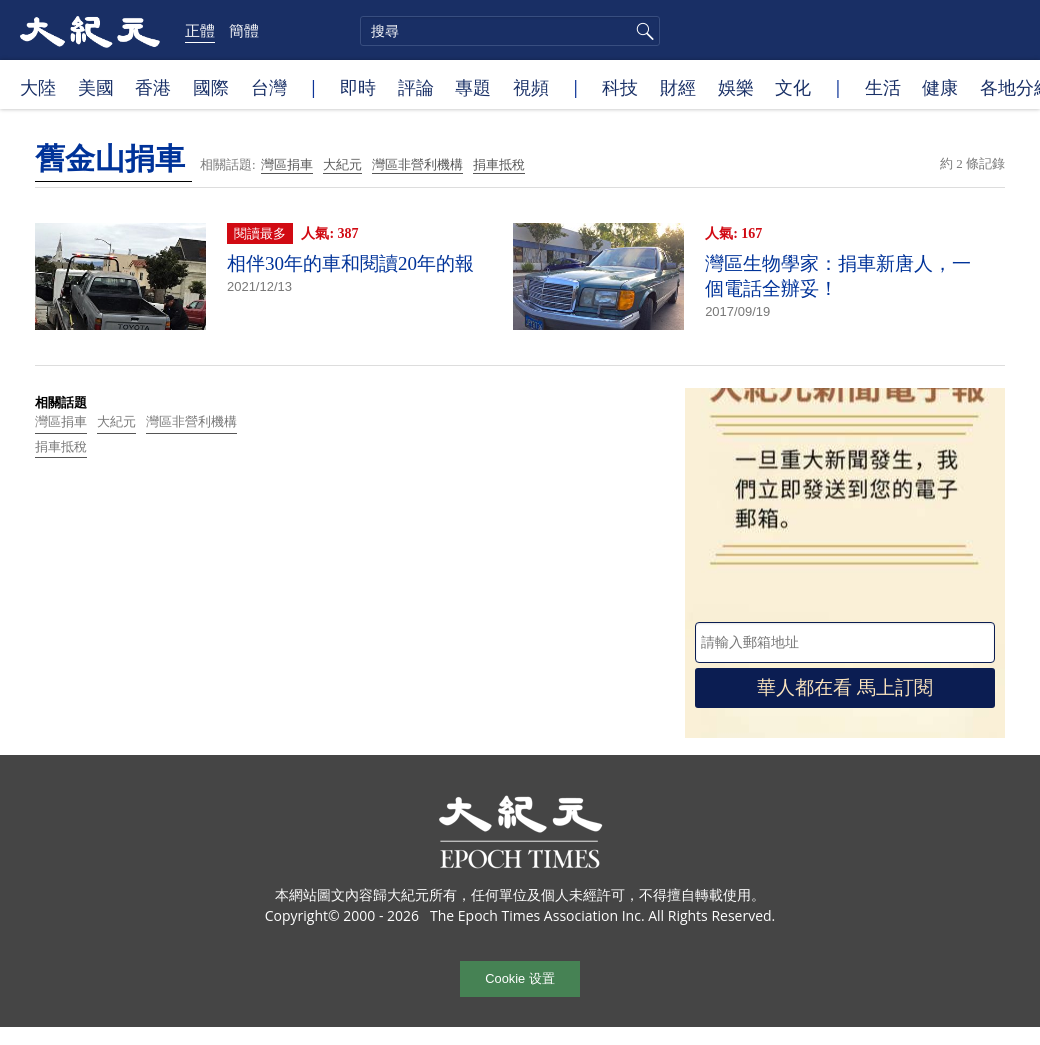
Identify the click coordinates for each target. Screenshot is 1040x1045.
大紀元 (342, 164)
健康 (940, 87)
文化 (793, 87)
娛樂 (736, 87)
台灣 (269, 87)
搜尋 (642, 31)
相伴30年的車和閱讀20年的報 (350, 263)
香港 (153, 87)
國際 (211, 87)
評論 (416, 87)
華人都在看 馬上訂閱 (845, 687)
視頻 (531, 87)
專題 (473, 87)
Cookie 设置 (519, 978)
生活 (883, 87)
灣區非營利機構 (417, 164)
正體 (200, 30)
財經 (678, 87)
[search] (510, 31)
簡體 (244, 30)
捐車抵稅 (499, 164)
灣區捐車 (287, 164)
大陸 (38, 87)
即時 (358, 87)
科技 (620, 87)
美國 (96, 87)
